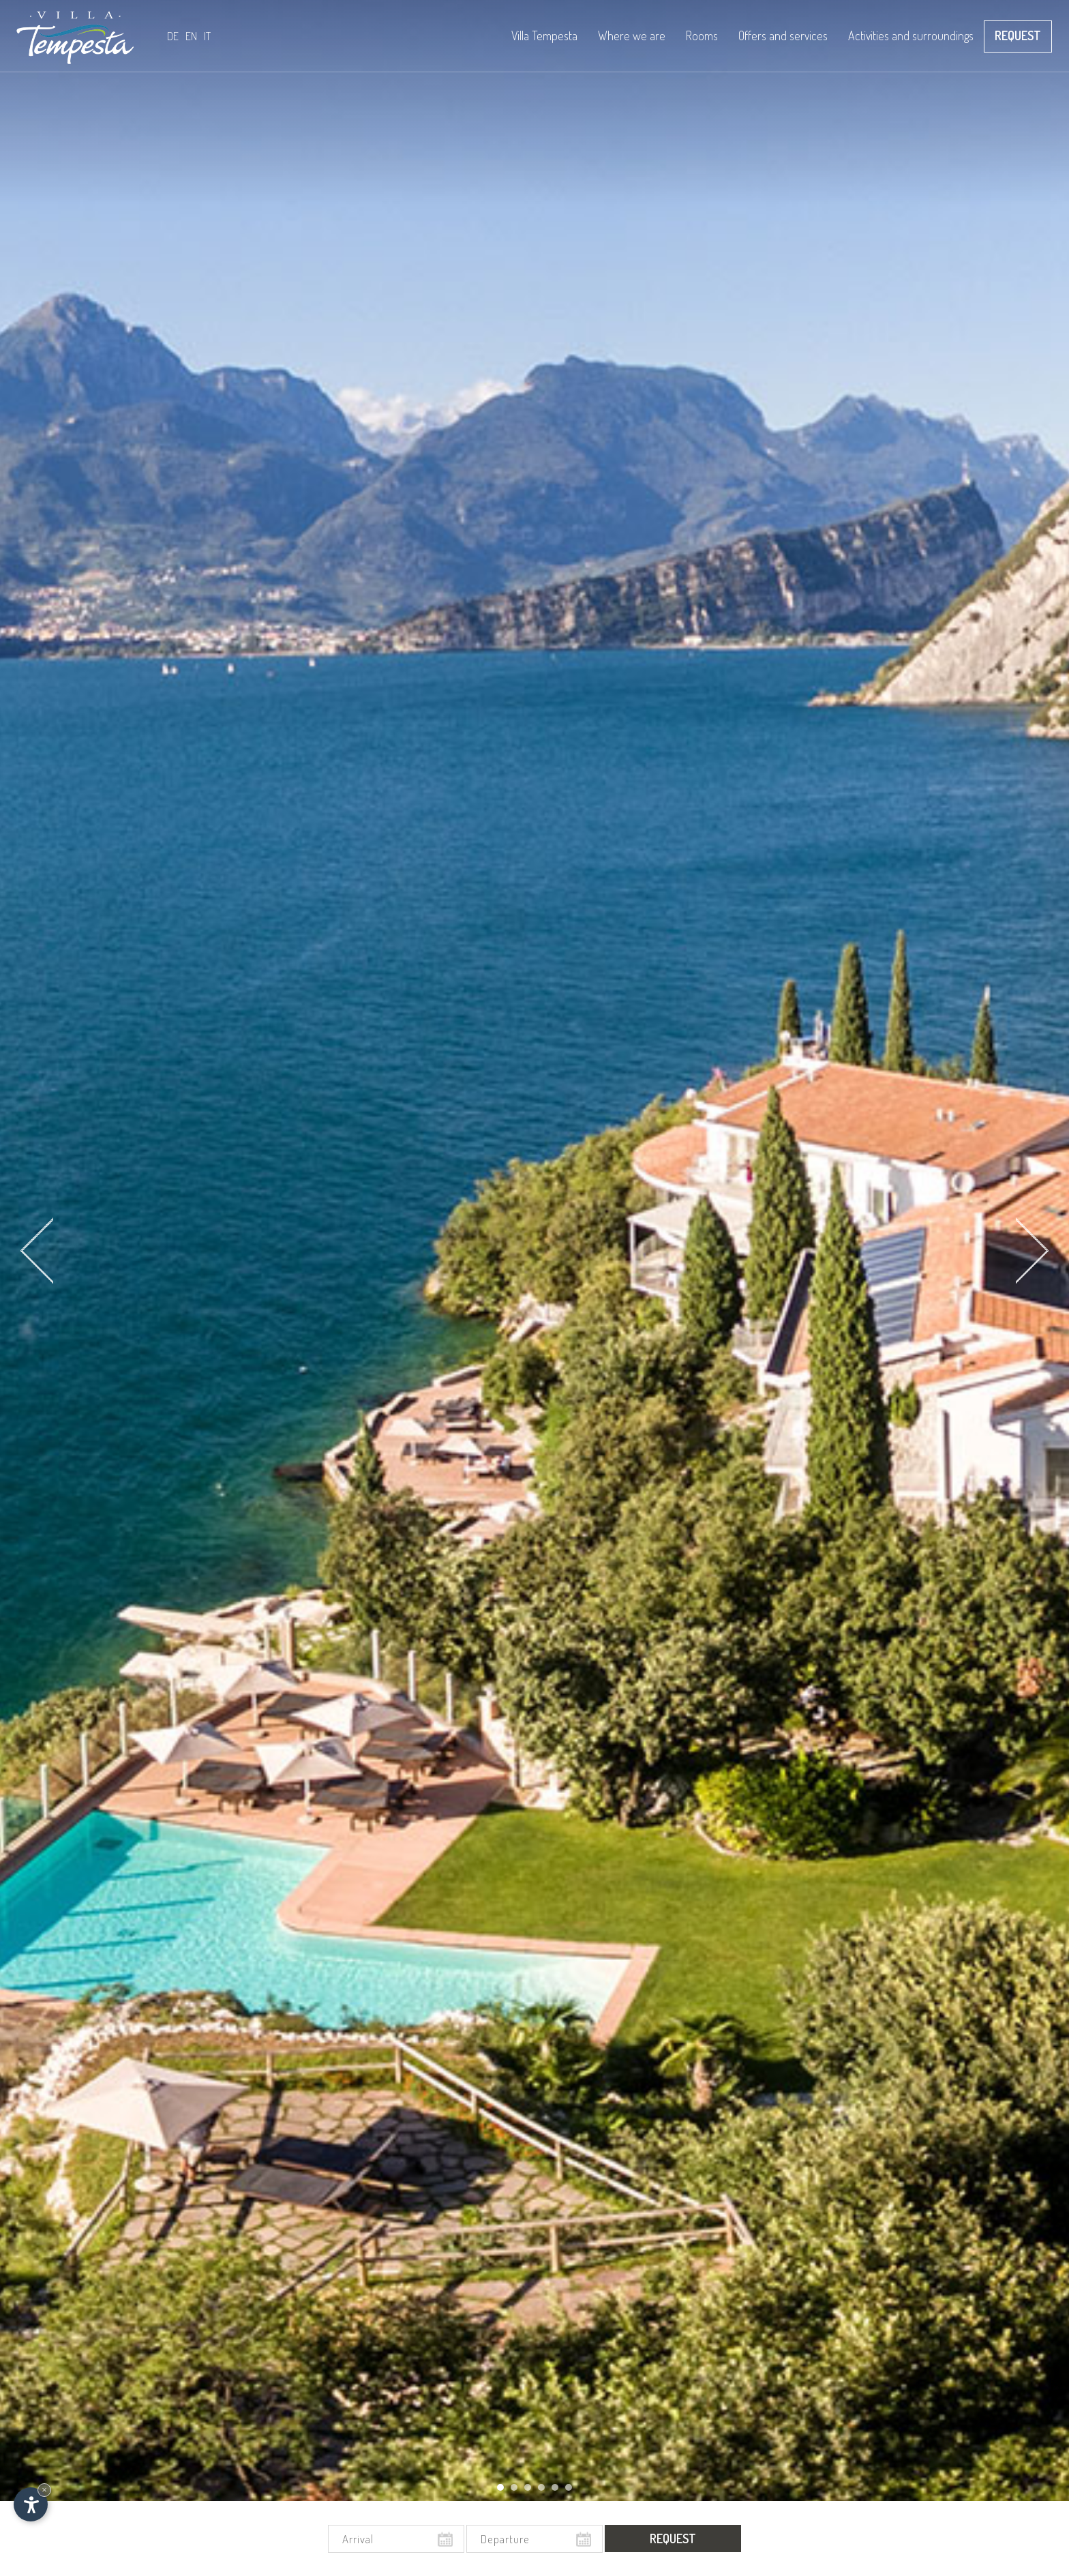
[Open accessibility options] (31, 2504)
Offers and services (783, 50)
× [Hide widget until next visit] (44, 2490)
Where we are (631, 35)
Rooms (702, 50)
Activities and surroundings (911, 50)
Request (1018, 35)
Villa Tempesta (544, 50)
